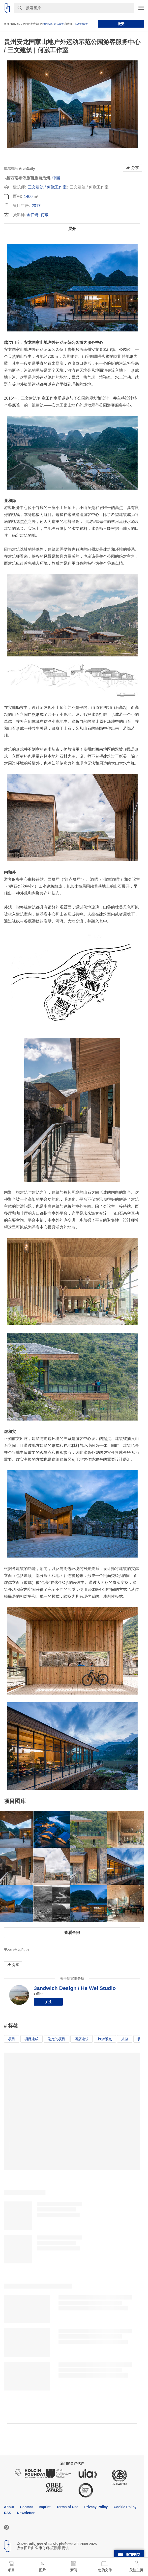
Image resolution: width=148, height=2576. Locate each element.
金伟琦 (32, 215)
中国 (56, 178)
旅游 (124, 2039)
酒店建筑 (82, 2039)
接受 (121, 24)
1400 (28, 196)
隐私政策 (59, 23)
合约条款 (48, 23)
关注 (48, 2002)
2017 (36, 206)
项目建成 (31, 2039)
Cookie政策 (81, 23)
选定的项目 (56, 2039)
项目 (11, 2039)
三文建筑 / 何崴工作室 (47, 187)
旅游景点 (105, 2039)
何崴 (45, 215)
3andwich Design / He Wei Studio (75, 1988)
